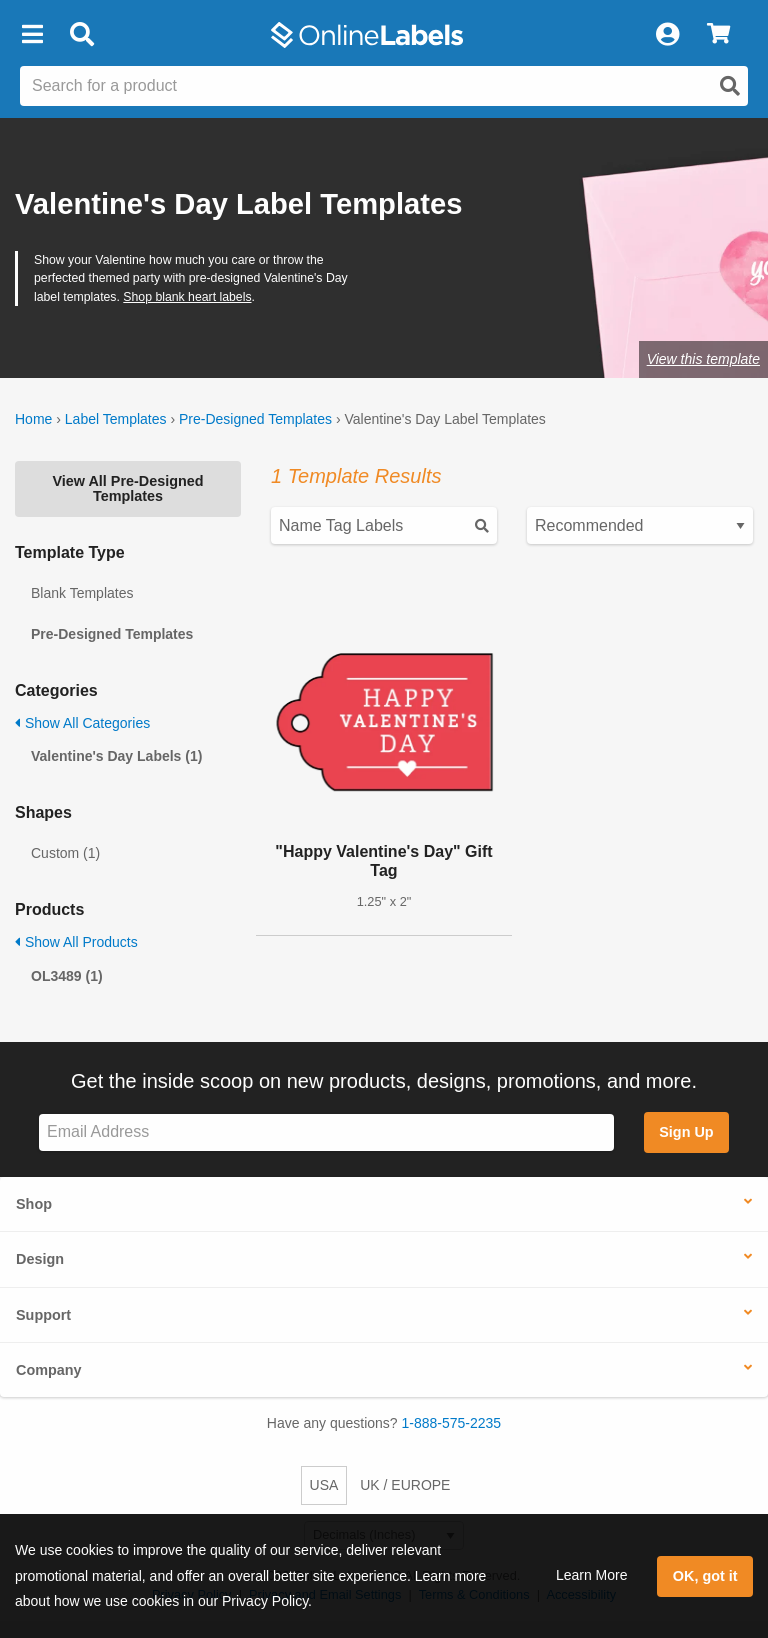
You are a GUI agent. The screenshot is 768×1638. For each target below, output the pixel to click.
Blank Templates (82, 593)
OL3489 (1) (67, 976)
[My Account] (667, 35)
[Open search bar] (81, 35)
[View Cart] (718, 35)
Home (33, 419)
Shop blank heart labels (187, 297)
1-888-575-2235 (452, 1423)
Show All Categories (82, 723)
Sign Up (686, 1132)
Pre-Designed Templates (255, 419)
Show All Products (76, 942)
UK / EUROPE (405, 1485)
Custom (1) (65, 853)
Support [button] (43, 1315)
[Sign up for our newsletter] (326, 1132)
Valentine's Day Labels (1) (116, 756)
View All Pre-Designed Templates (127, 488)
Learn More (592, 1575)
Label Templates (116, 419)
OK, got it (705, 1576)
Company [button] (49, 1370)
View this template (703, 359)
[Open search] (730, 86)
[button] (32, 35)
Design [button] (40, 1259)
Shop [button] (34, 1204)
